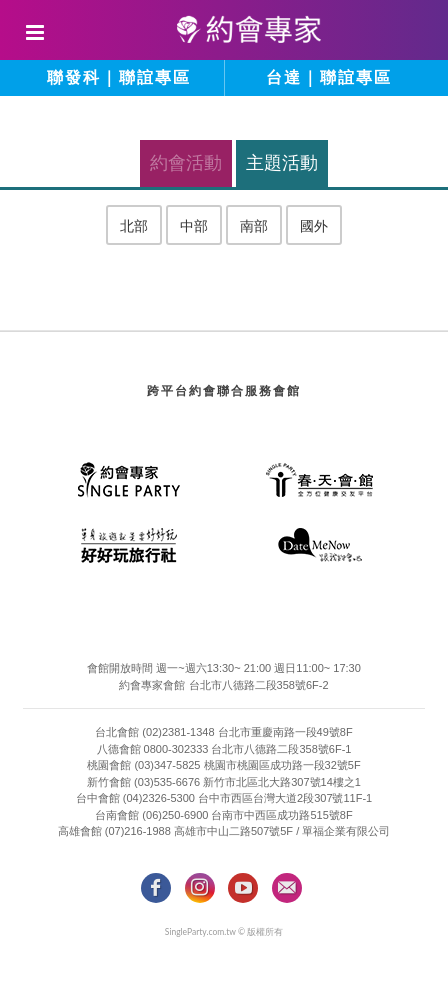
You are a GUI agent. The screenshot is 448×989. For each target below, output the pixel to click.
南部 (254, 226)
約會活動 (186, 163)
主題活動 (282, 163)
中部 (194, 226)
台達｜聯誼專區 (329, 77)
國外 (314, 226)
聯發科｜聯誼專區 (119, 77)
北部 (134, 226)
